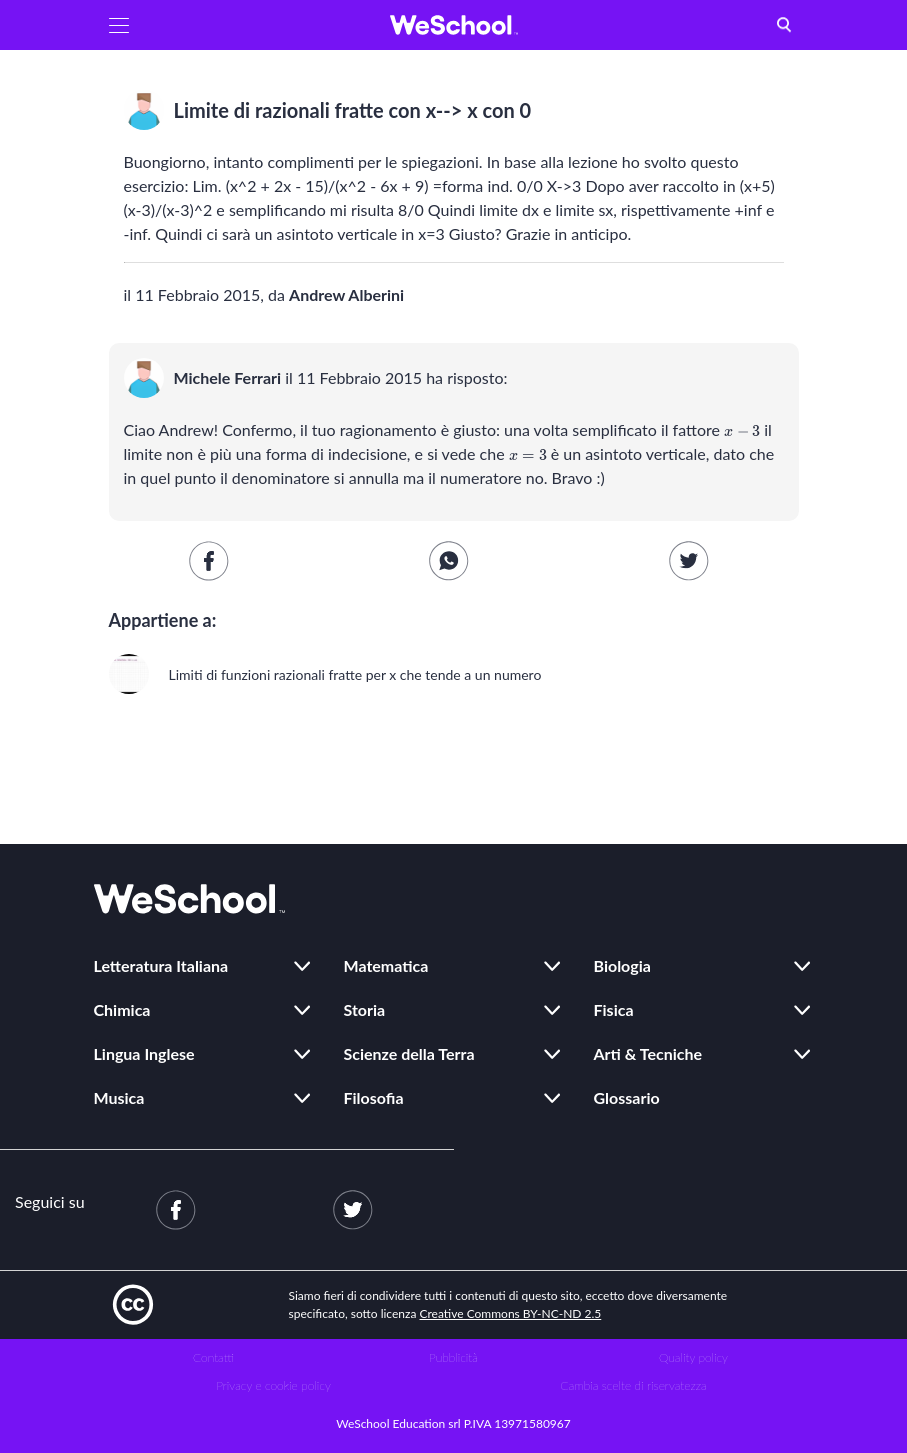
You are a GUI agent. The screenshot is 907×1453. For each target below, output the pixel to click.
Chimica (122, 1009)
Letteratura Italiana (161, 965)
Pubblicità (453, 1357)
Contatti (213, 1357)
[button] (119, 25)
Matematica (386, 965)
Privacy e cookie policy (273, 1385)
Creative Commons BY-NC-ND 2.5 (511, 1313)
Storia (365, 1009)
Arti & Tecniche (648, 1053)
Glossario (627, 1097)
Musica (119, 1097)
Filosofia (374, 1097)
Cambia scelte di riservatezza (633, 1385)
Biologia (622, 965)
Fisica (614, 1009)
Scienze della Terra (409, 1053)
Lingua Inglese (144, 1053)
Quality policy (693, 1357)
